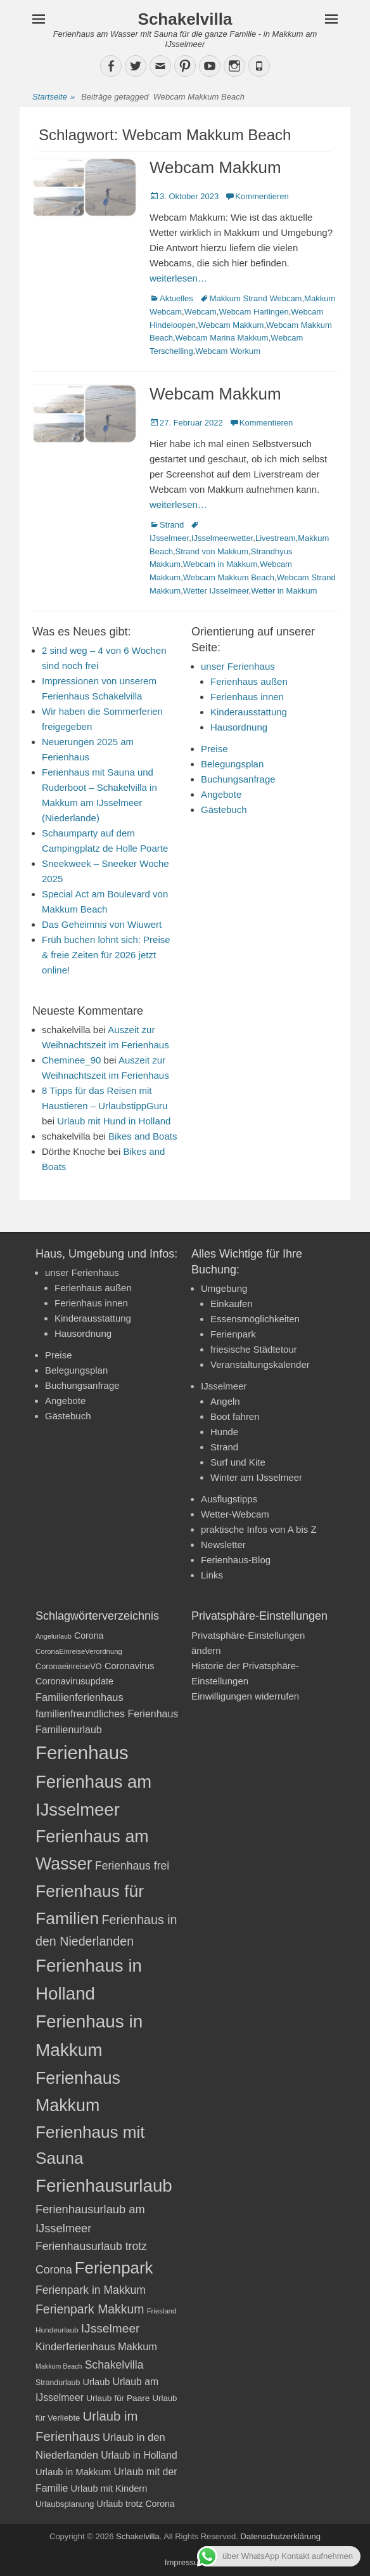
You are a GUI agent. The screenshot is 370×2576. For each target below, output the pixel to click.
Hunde (224, 1431)
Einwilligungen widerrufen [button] (245, 1696)
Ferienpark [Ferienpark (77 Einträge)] (114, 2268)
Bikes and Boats (142, 1136)
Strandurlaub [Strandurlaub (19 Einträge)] (57, 2382)
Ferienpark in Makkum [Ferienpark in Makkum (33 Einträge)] (90, 2290)
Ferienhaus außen (249, 681)
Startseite (53, 97)
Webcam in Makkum (220, 564)
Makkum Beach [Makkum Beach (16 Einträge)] (58, 2366)
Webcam (200, 311)
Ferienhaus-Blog (236, 1559)
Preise (214, 748)
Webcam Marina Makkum (222, 337)
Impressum (185, 2562)
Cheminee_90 (71, 1060)
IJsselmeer (224, 1386)
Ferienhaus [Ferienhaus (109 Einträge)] (82, 1752)
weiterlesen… (178, 278)
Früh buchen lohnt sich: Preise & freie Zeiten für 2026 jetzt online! (106, 954)
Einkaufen (231, 1303)
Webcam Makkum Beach (228, 577)
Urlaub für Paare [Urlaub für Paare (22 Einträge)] (118, 2398)
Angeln (225, 1401)
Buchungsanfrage (238, 779)
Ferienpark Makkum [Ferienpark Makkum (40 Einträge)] (89, 2309)
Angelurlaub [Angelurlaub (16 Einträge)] (53, 1636)
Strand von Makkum (212, 551)
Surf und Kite (237, 1462)
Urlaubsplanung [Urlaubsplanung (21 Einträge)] (64, 2504)
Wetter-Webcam (235, 1514)
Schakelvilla (185, 19)
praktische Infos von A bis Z (259, 1529)
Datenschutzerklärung (281, 2536)
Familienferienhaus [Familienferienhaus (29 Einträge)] (79, 1697)
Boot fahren (235, 1416)
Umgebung (224, 1288)
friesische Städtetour (253, 1349)
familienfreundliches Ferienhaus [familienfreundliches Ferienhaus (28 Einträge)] (106, 1713)
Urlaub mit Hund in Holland (113, 1121)
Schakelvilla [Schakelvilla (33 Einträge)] (114, 2364)
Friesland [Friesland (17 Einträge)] (162, 2311)
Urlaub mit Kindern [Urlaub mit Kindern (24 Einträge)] (109, 2488)
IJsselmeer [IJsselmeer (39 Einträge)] (110, 2328)
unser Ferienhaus (238, 666)
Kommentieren (262, 196)
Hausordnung (238, 727)
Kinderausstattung (248, 711)
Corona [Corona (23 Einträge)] (88, 1635)
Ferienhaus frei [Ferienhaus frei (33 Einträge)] (132, 1865)
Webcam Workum (227, 351)
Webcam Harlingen (253, 311)
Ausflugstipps (229, 1498)
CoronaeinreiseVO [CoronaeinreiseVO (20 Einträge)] (68, 1666)
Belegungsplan (232, 763)
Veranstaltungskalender (260, 1364)
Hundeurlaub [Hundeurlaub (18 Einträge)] (57, 2330)
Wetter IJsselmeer (216, 590)
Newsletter (223, 1544)
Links (212, 1575)
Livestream (275, 538)
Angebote (221, 794)
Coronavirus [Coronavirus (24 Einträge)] (130, 1666)
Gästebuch (224, 809)
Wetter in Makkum (284, 590)
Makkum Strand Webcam (256, 298)
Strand (172, 525)
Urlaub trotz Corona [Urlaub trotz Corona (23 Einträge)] (136, 2504)
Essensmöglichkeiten (255, 1318)
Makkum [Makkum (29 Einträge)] (137, 2346)
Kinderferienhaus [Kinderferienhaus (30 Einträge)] (75, 2347)
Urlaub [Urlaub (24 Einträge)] (96, 2382)
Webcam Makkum (215, 167)
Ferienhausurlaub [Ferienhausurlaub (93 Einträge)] (103, 2185)
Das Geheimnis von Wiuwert (102, 924)
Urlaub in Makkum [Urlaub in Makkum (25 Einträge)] (73, 2472)
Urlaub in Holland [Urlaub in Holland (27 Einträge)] (139, 2455)
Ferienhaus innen (247, 696)
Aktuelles (176, 298)
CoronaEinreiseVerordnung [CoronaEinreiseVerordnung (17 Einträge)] (78, 1651)
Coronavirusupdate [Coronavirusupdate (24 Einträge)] (74, 1681)
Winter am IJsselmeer (256, 1477)
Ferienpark (233, 1334)
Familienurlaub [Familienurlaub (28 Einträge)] (68, 1729)
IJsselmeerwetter (222, 538)
